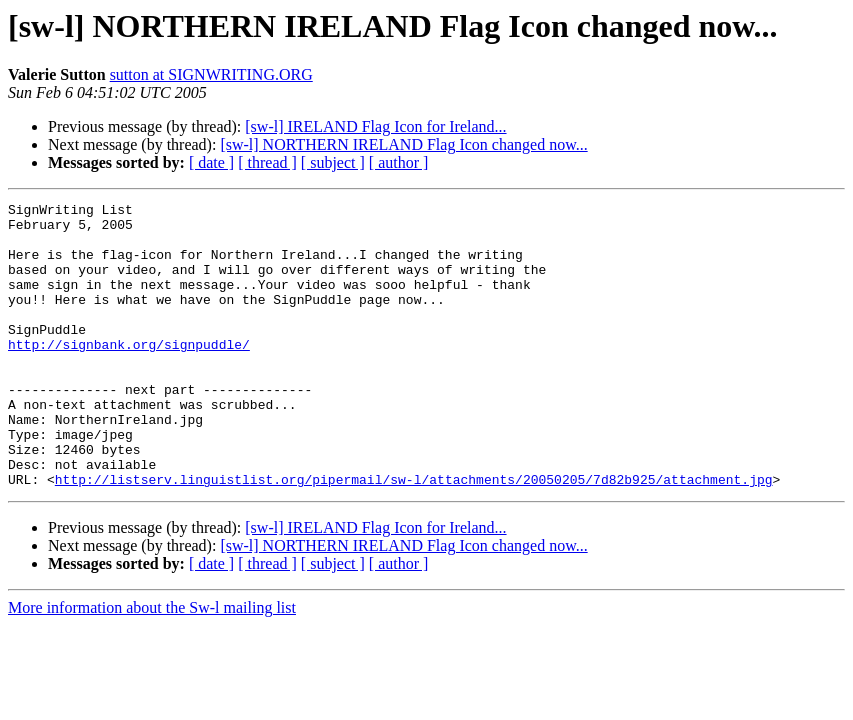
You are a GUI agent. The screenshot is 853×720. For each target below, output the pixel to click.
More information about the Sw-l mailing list (152, 664)
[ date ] (211, 162)
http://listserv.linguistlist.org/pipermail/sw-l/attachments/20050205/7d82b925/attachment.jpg (414, 536)
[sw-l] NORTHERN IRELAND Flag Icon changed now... (403, 144)
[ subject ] (333, 162)
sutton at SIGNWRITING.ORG (211, 74)
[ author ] (399, 162)
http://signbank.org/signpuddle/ (129, 374)
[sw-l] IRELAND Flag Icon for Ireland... (375, 126)
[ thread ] (267, 162)
